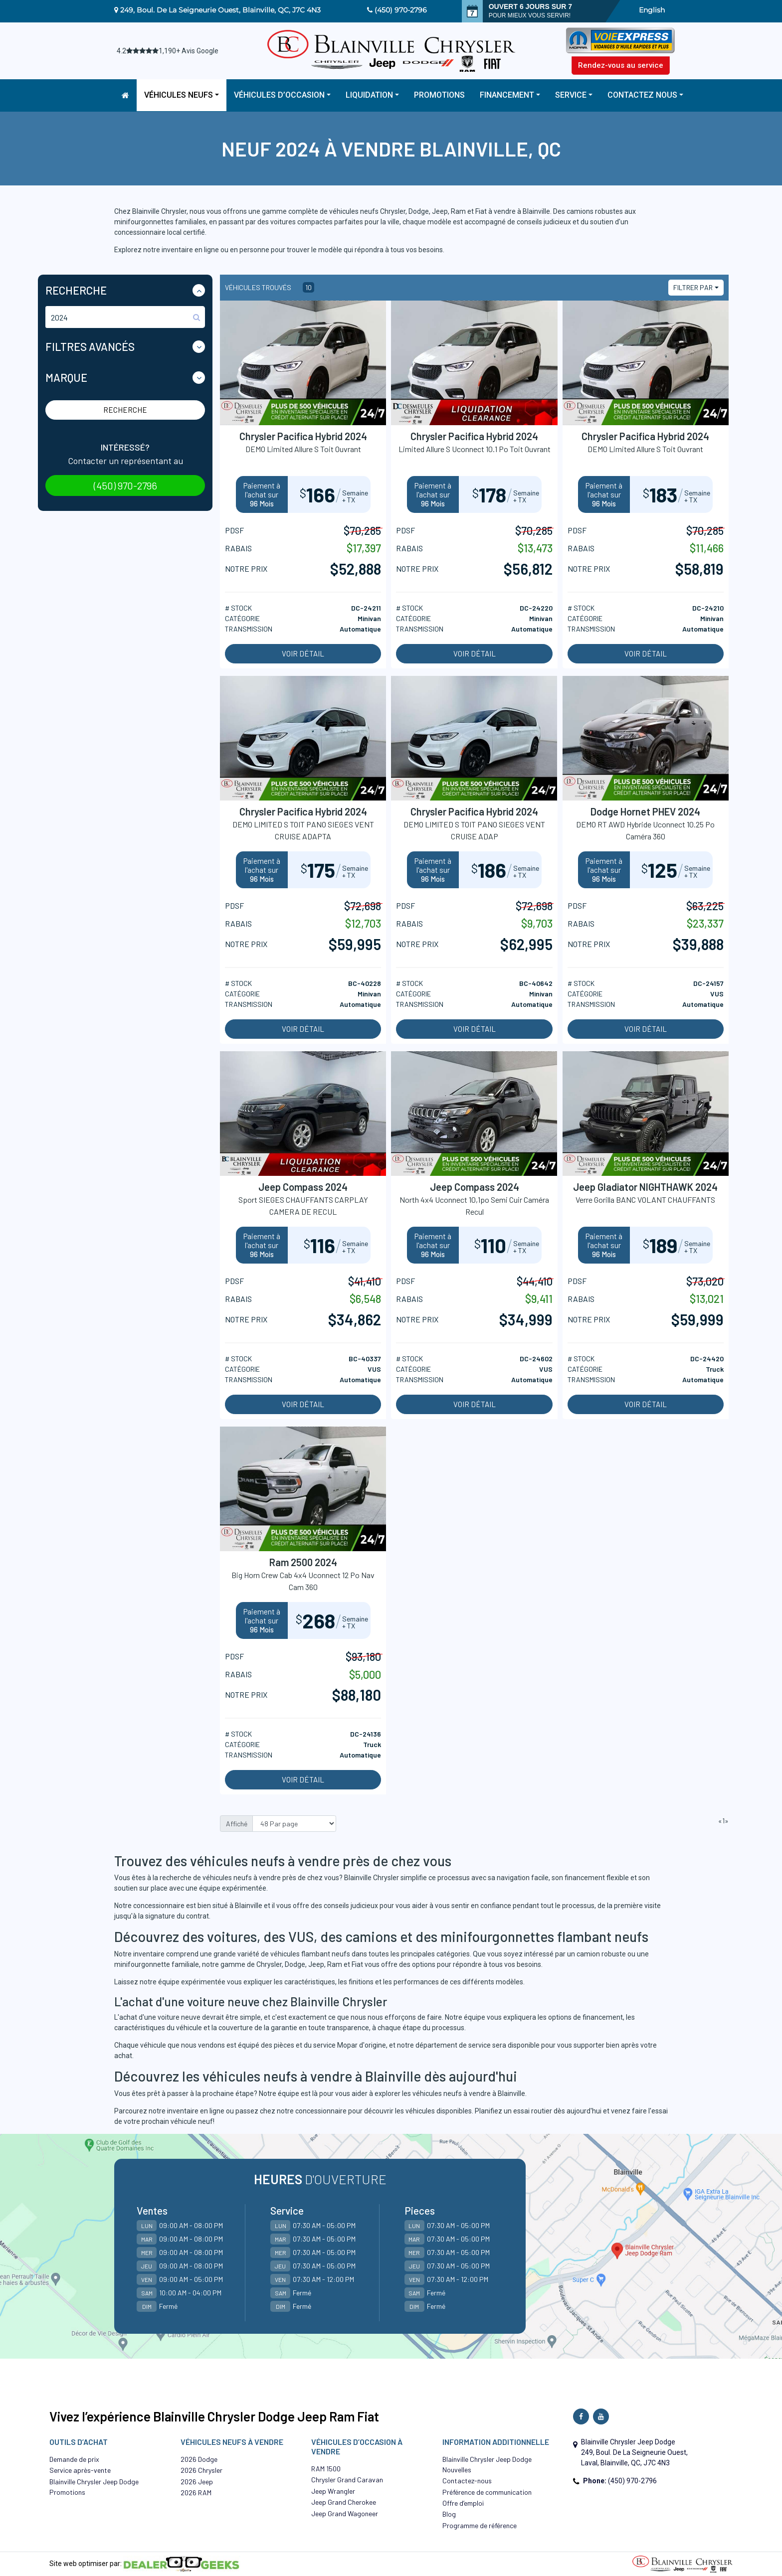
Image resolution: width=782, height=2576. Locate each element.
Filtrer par (693, 287)
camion (588, 1954)
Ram (334, 1964)
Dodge (295, 1964)
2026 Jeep (197, 2481)
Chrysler (269, 1964)
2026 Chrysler (201, 2470)
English (652, 9)
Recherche (125, 409)
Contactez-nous (467, 2480)
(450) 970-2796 (401, 9)
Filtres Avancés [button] (90, 346)
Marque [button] (66, 377)
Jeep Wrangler (333, 2491)
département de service (453, 2045)
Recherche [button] (76, 290)
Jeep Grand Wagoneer (344, 2513)
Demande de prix (74, 2459)
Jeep (316, 1964)
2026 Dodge (199, 2459)
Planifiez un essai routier (513, 2111)
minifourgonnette (142, 1964)
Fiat (357, 1964)
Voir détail (303, 653)
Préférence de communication (487, 2492)
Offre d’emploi (463, 2503)
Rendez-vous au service (620, 65)
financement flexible (597, 1878)
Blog (449, 2514)
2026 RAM (196, 2492)
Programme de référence (479, 2525)
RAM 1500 (326, 2468)
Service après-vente (80, 2470)
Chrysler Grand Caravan (347, 2479)
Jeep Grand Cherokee (343, 2502)
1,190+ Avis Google (188, 51)
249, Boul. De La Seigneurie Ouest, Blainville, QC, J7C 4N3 (220, 9)
